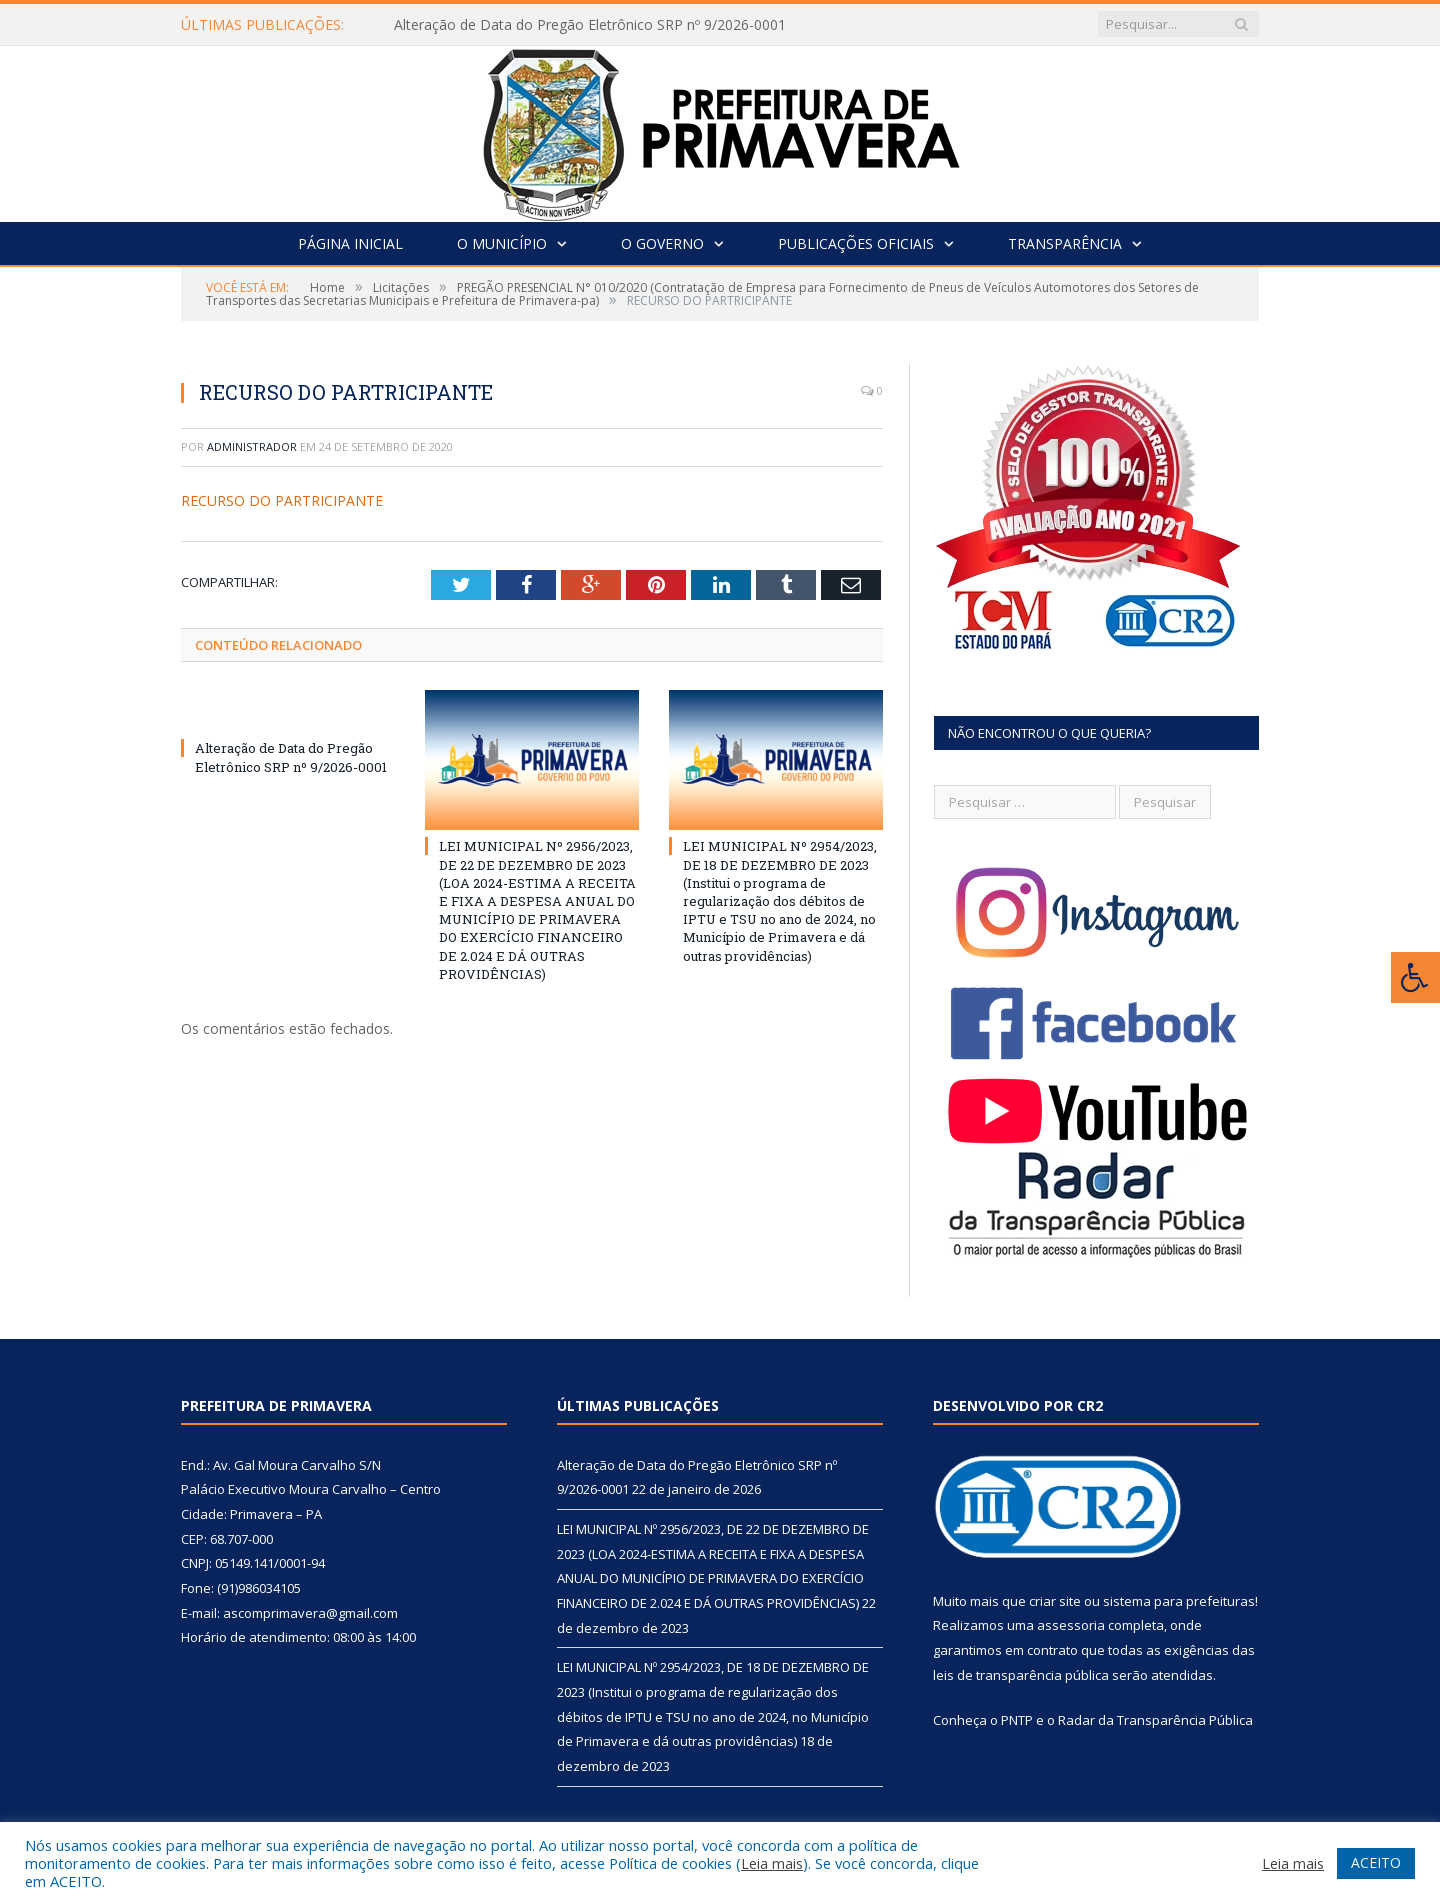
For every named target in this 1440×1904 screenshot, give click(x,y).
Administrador (252, 446)
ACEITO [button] (1376, 1862)
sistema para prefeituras (1179, 1601)
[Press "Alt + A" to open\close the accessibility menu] (1415, 977)
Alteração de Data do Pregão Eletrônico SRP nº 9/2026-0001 (590, 25)
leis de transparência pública (1021, 1675)
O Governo (662, 243)
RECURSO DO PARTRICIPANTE (282, 500)
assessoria (1071, 1625)
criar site (1055, 1601)
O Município (502, 243)
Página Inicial (350, 243)
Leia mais (772, 1863)
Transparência (1065, 243)
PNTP (1017, 1720)
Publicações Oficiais (856, 243)
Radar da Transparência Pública (1155, 1720)
